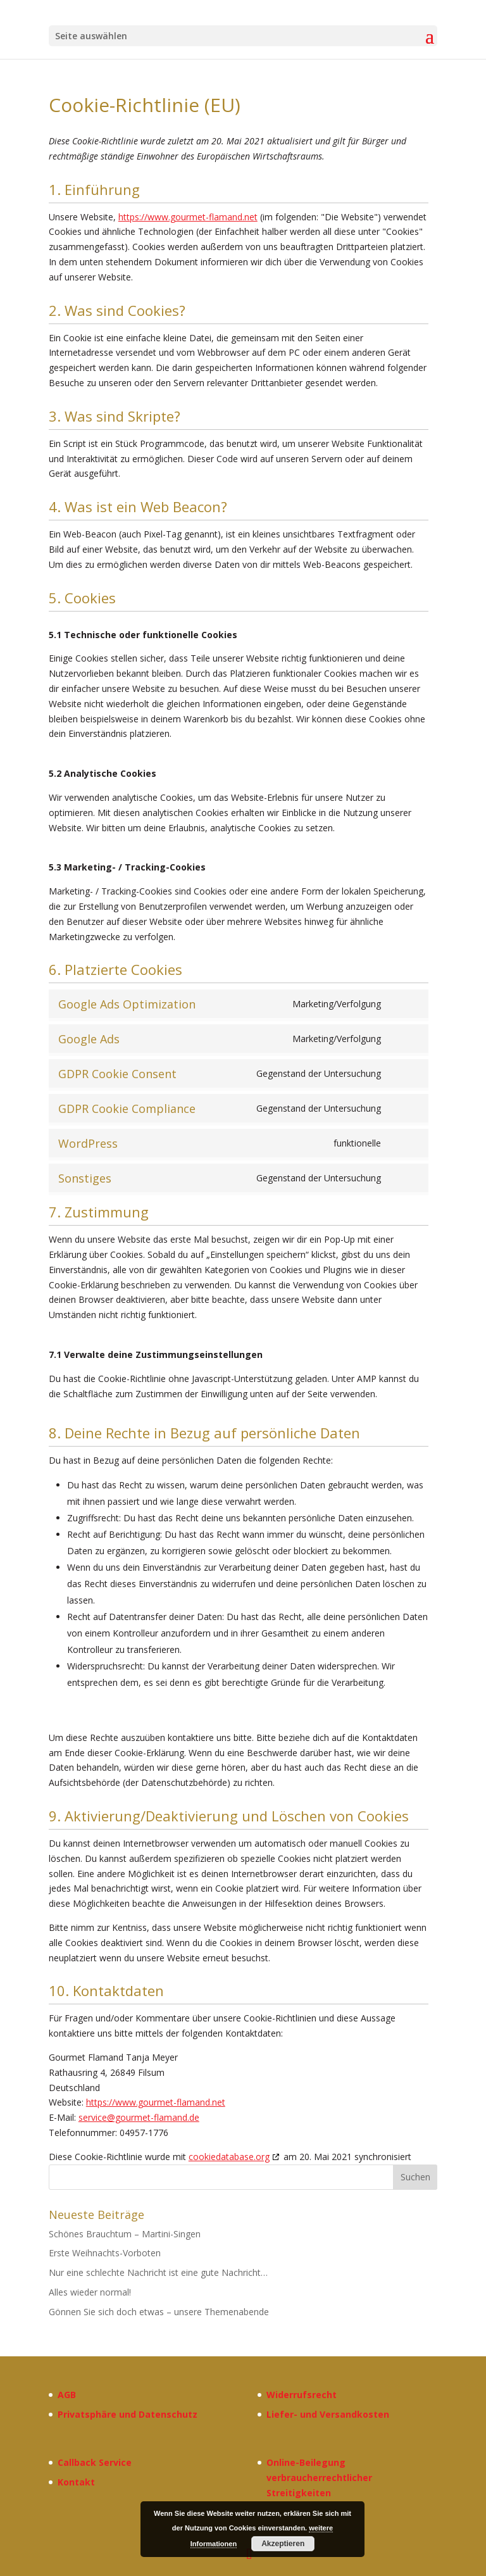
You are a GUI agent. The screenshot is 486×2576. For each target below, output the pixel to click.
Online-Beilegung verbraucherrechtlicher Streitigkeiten (319, 2477)
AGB (67, 2395)
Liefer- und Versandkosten (327, 2414)
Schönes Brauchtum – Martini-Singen (125, 2234)
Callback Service (95, 2462)
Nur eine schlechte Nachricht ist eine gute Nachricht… (158, 2272)
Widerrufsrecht (301, 2395)
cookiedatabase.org (229, 2157)
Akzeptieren (282, 2543)
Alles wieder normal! (90, 2292)
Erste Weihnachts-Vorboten (105, 2253)
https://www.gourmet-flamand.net (188, 217)
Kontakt (76, 2482)
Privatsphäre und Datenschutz (127, 2414)
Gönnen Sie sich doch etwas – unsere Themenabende (159, 2312)
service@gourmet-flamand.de (138, 2117)
